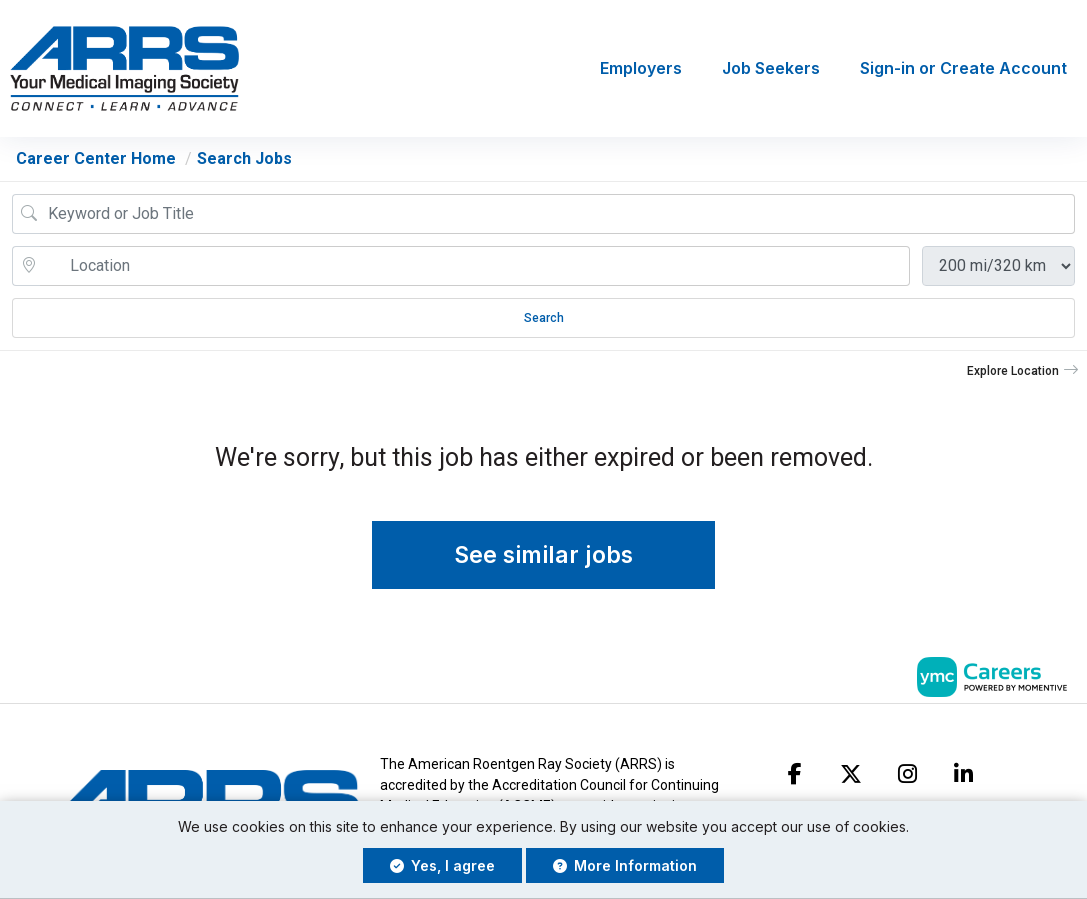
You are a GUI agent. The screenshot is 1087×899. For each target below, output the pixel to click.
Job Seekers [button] (771, 69)
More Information (625, 865)
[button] (1023, 371)
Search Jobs (244, 158)
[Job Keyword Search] (557, 214)
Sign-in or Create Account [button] (963, 69)
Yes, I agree (442, 865)
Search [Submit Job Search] (544, 318)
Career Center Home (96, 158)
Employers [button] (641, 69)
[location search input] (475, 266)
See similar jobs (543, 556)
